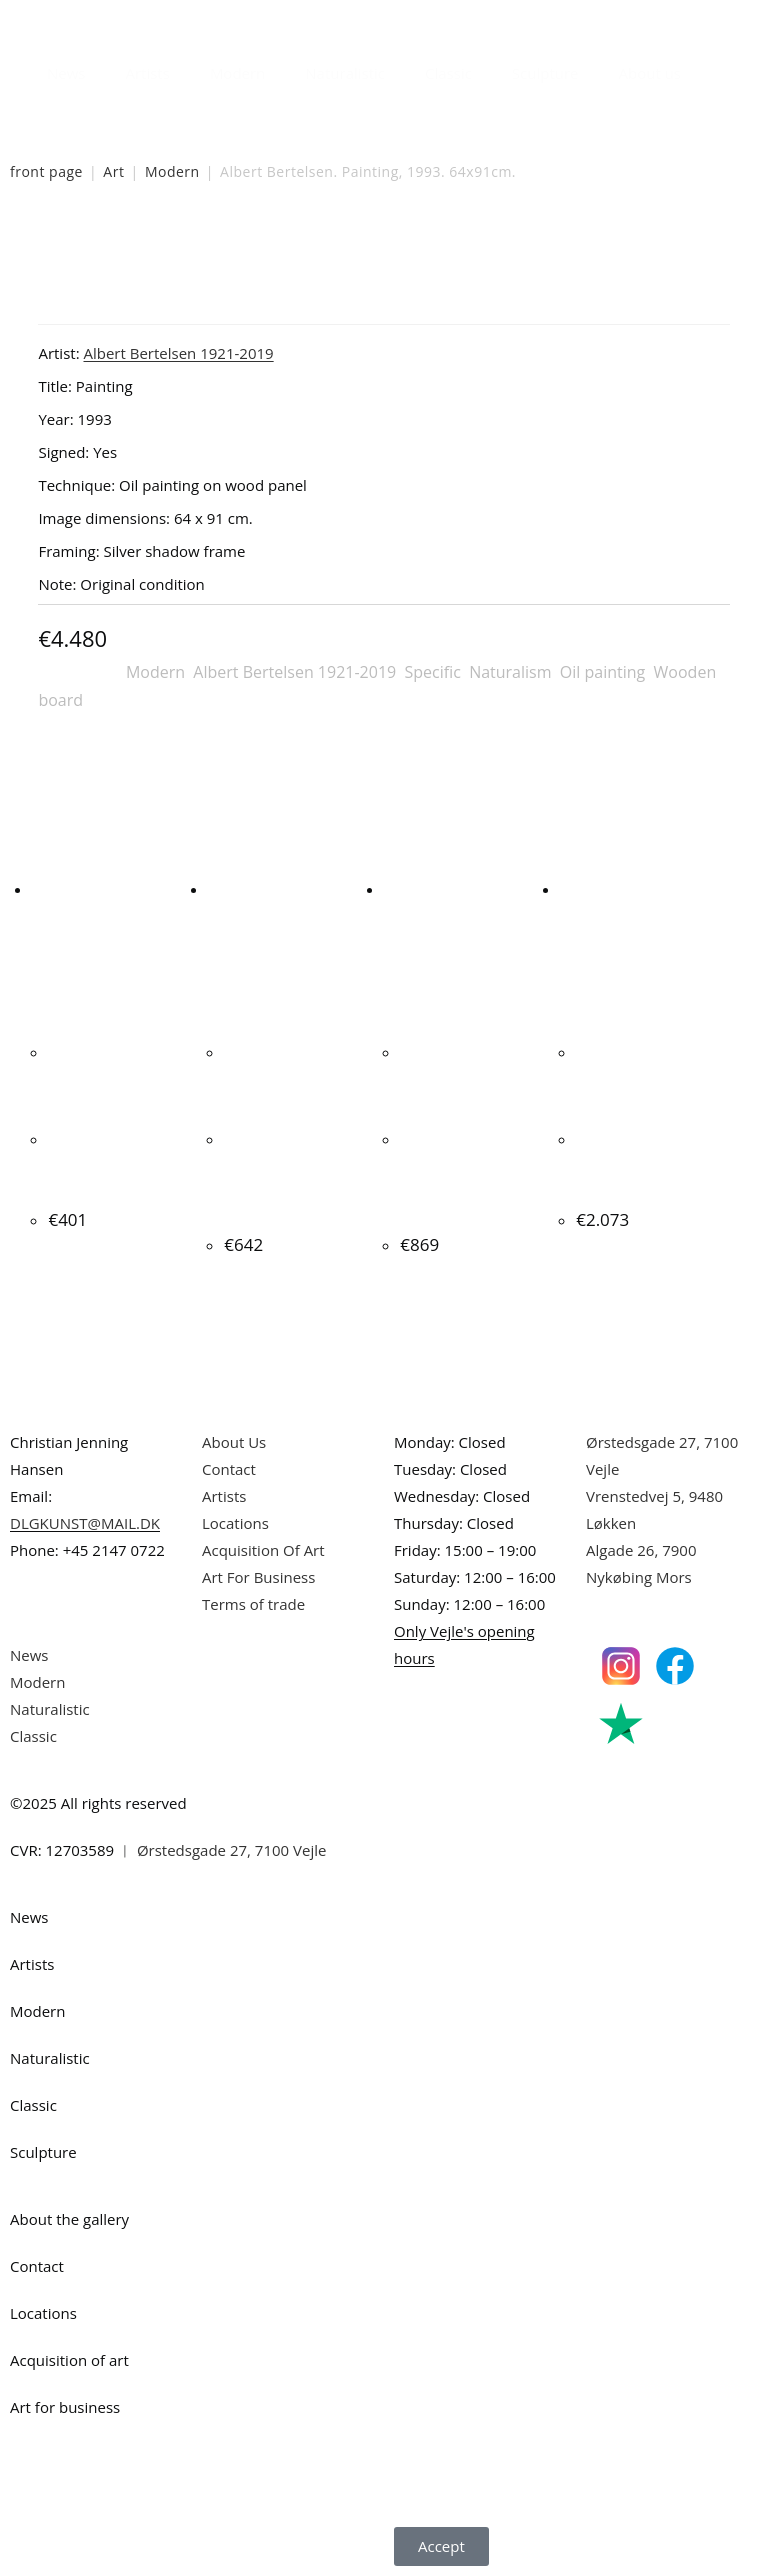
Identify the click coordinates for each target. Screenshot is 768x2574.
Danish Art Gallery (97, 19)
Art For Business (258, 1574)
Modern (237, 73)
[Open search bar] (713, 68)
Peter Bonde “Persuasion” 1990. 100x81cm (643, 1163)
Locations (235, 1520)
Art (113, 171)
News (66, 73)
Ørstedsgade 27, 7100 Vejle (232, 1847)
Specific (432, 672)
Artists (147, 73)
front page (46, 171)
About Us (234, 1439)
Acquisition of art (69, 2357)
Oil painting (602, 672)
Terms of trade (253, 1601)
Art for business (65, 2404)
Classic (448, 73)
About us (650, 73)
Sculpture (545, 73)
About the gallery (69, 2216)
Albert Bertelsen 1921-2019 (294, 672)
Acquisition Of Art (263, 1547)
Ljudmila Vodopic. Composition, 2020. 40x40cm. (117, 1163)
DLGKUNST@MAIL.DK (85, 1520)
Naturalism (510, 672)
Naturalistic (345, 73)
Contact (229, 1466)
